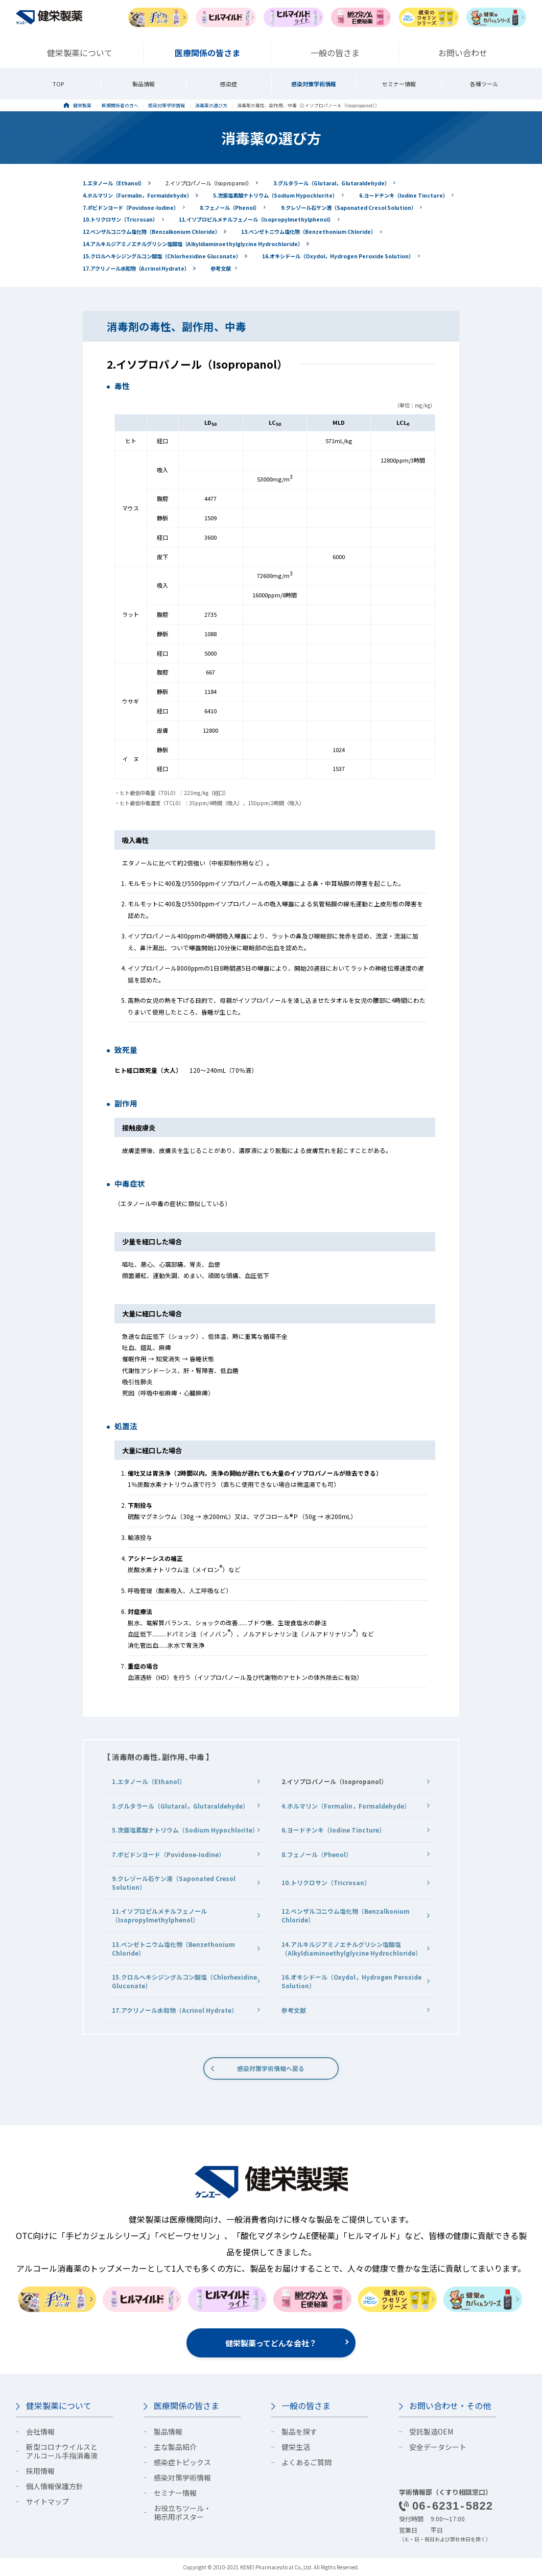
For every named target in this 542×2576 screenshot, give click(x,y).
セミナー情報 (399, 84)
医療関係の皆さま (186, 2405)
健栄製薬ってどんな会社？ (271, 2343)
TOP (58, 84)
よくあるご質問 (306, 2462)
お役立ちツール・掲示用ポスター (182, 2512)
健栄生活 (295, 2447)
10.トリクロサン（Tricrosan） (120, 219)
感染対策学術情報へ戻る (270, 2068)
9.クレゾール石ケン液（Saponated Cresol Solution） (348, 207)
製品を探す (299, 2431)
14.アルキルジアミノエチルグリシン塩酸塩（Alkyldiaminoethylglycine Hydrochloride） (193, 244)
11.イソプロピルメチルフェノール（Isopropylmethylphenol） (256, 219)
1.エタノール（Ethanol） (114, 183)
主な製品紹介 (175, 2447)
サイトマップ (47, 2501)
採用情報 (40, 2471)
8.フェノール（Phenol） (230, 207)
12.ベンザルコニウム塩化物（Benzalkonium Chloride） (151, 231)
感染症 (228, 84)
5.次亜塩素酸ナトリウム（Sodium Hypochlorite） (275, 195)
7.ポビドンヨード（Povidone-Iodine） (131, 207)
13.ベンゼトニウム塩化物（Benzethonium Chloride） (308, 231)
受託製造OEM (431, 2431)
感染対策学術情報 (313, 84)
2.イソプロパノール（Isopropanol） (209, 183)
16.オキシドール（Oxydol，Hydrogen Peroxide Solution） (338, 256)
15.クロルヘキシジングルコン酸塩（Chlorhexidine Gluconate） (162, 256)
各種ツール (484, 84)
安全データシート (437, 2447)
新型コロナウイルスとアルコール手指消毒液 (62, 2451)
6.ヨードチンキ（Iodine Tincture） (403, 195)
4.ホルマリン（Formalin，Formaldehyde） (137, 195)
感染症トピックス (182, 2462)
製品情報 (143, 84)
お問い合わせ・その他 (450, 2405)
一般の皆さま (306, 2405)
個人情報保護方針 (54, 2486)
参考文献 (220, 268)
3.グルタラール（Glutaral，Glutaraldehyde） (331, 183)
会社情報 (40, 2431)
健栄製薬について (58, 2405)
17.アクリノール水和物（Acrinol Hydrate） (136, 268)
